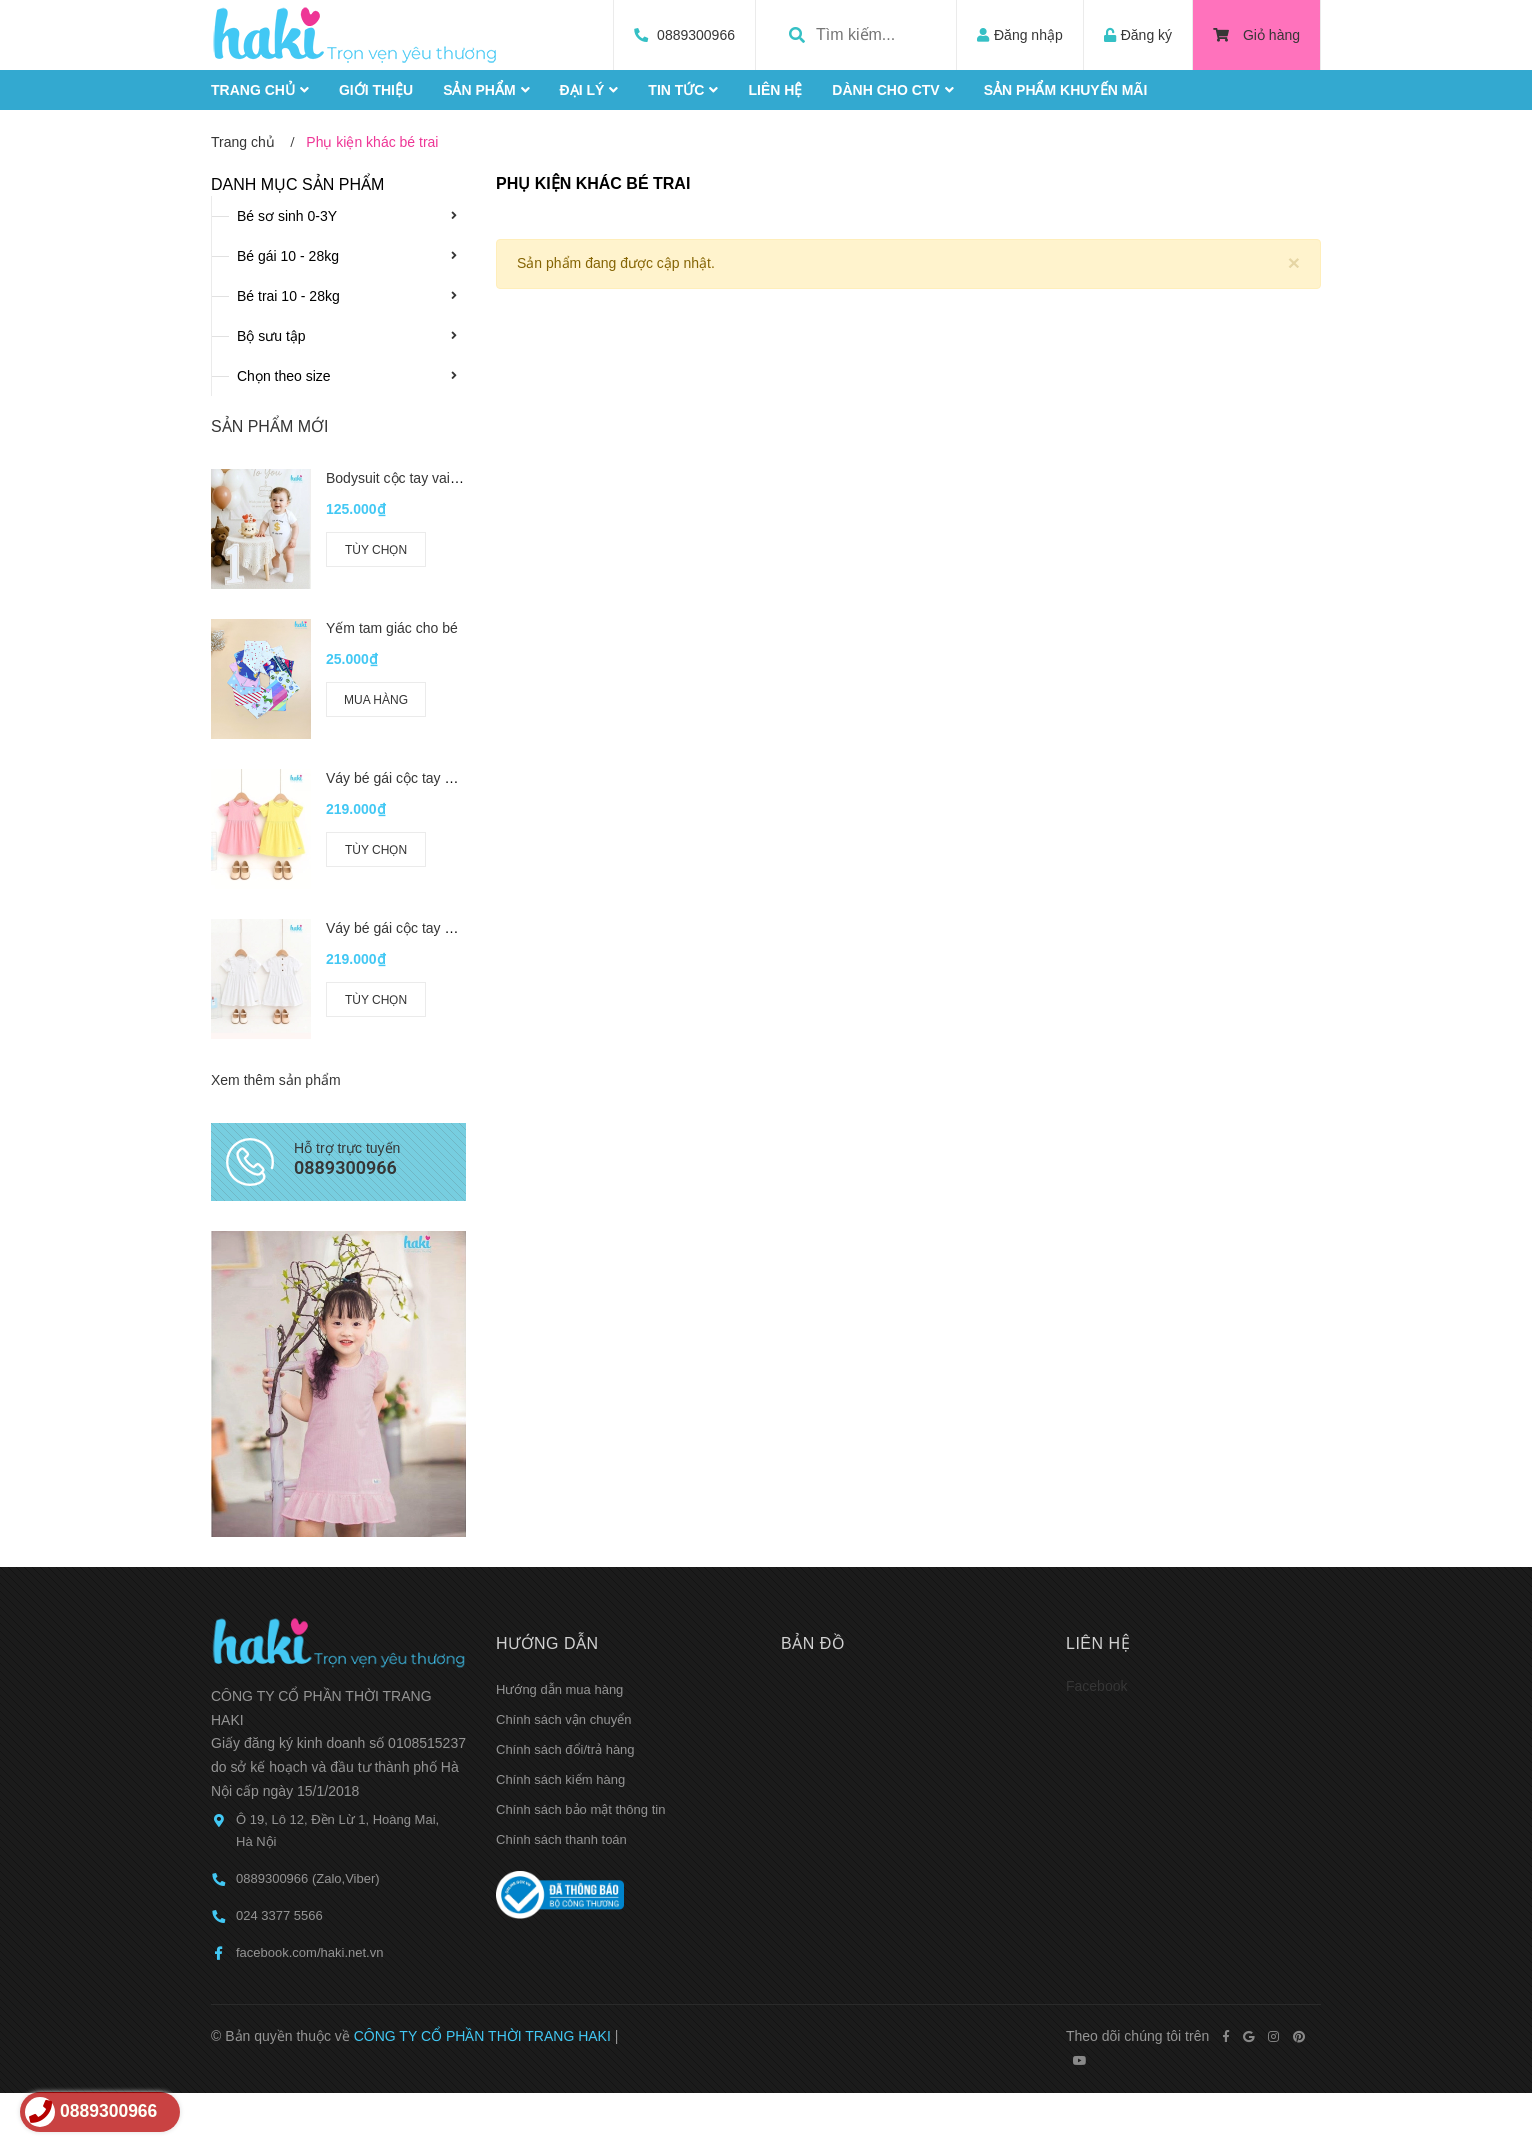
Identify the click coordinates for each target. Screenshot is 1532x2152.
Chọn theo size (284, 376)
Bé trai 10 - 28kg (288, 296)
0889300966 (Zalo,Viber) (308, 1545)
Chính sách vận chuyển (563, 1385)
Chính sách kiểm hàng (560, 1445)
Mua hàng (376, 700)
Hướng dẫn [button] (547, 1309)
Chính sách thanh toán (561, 1505)
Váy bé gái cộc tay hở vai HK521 (428, 778)
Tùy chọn (376, 550)
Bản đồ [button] (813, 1309)
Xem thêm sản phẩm (276, 1037)
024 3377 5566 (279, 1582)
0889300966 (696, 35)
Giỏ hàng (1256, 35)
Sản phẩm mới (269, 426)
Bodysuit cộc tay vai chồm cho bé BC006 (453, 478)
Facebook (1096, 1352)
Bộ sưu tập (271, 336)
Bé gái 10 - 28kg (288, 256)
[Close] (1294, 262)
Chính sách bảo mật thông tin (580, 1475)
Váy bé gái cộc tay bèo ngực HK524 (438, 906)
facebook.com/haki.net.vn (309, 1619)
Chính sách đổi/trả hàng (565, 1415)
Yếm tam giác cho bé (392, 628)
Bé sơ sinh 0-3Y (287, 216)
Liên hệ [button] (1098, 1309)
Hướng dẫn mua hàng (559, 1355)
